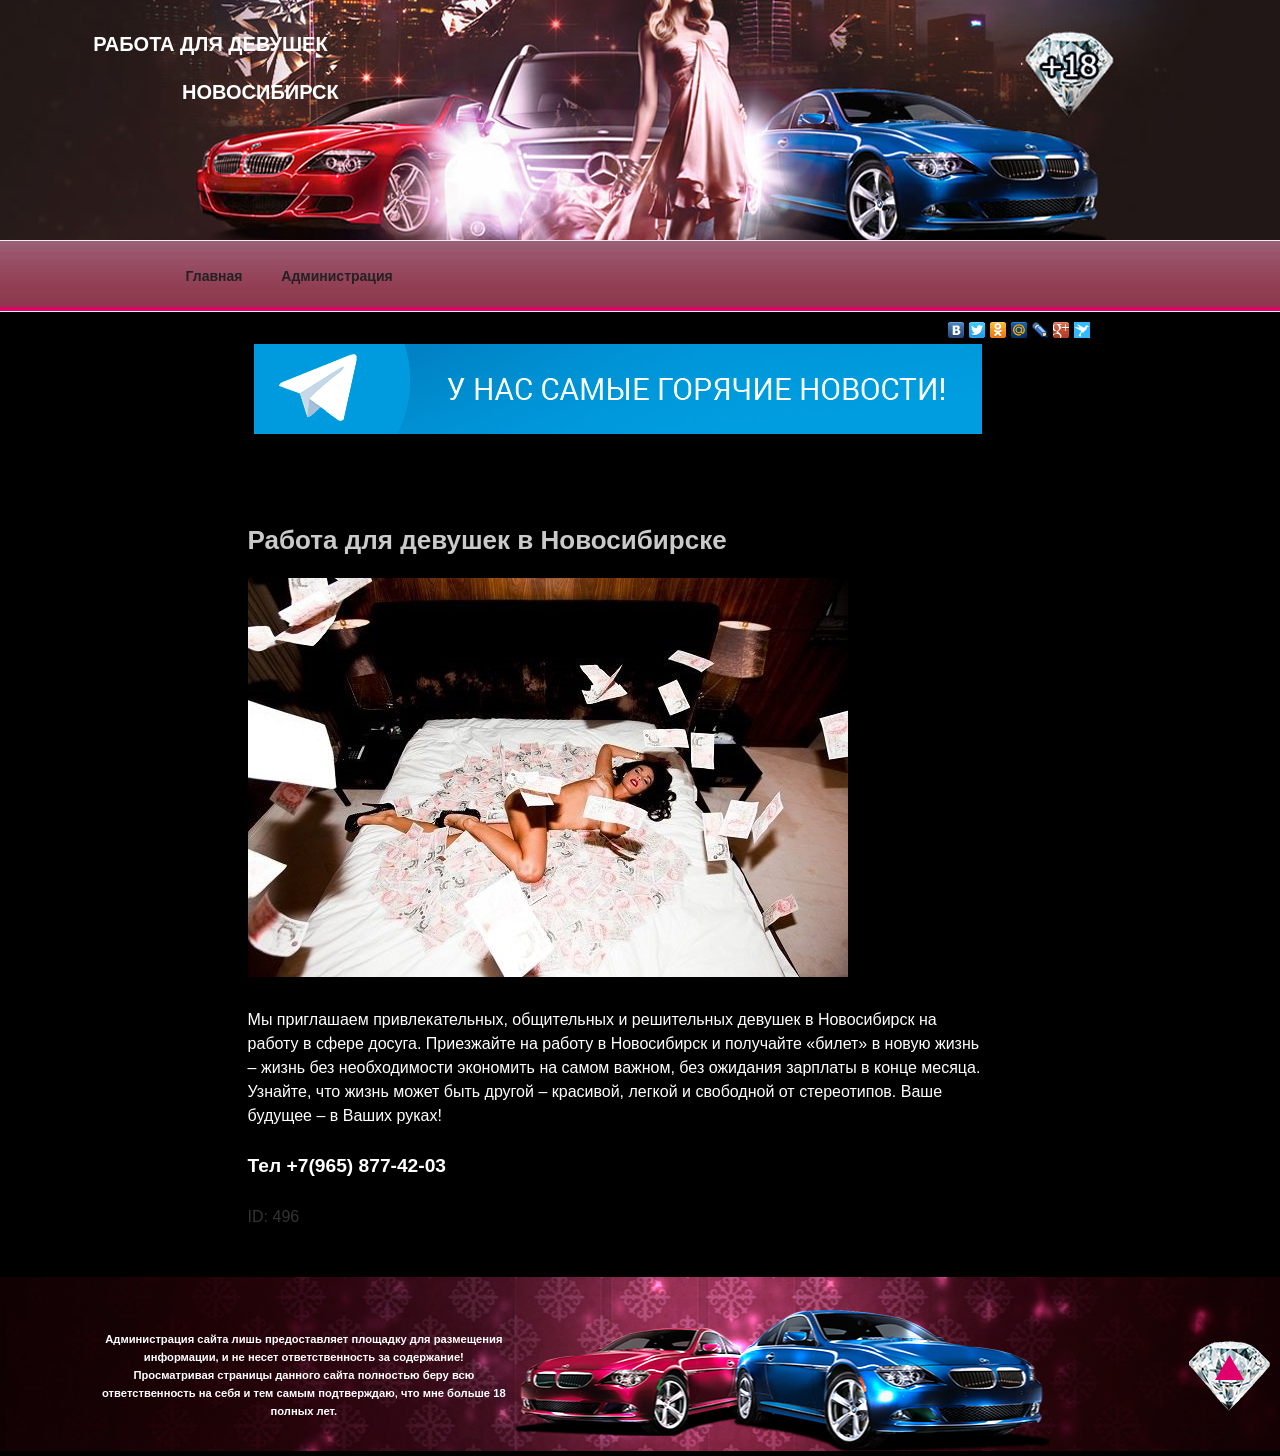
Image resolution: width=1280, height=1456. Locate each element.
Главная (214, 276)
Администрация (336, 276)
